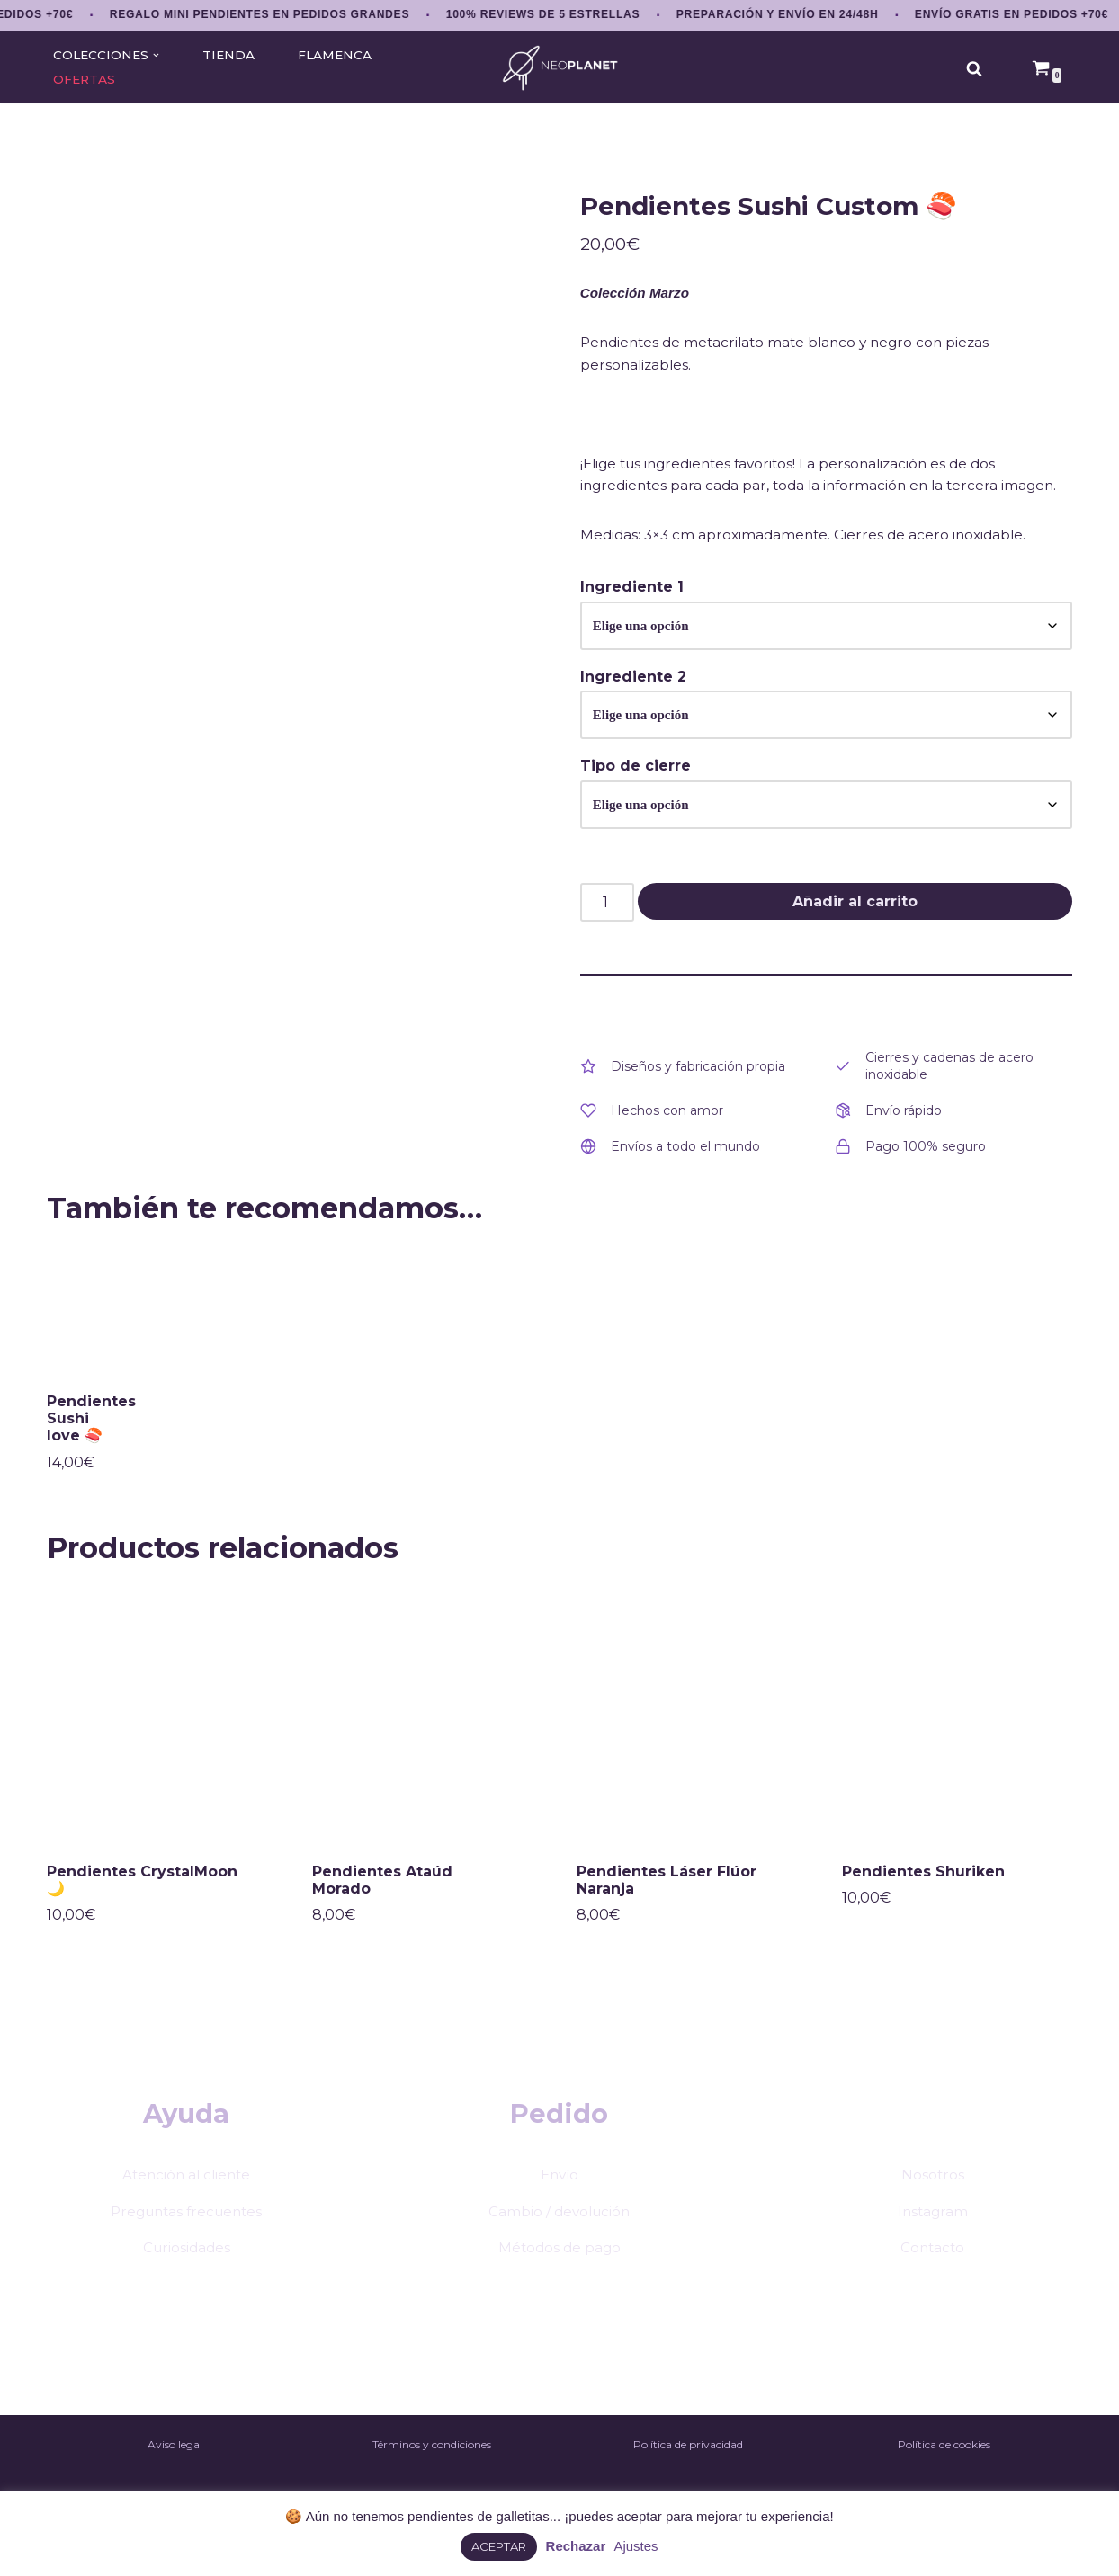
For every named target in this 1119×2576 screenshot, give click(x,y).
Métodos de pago (559, 2281)
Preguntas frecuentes (186, 2244)
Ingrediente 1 (632, 606)
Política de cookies (944, 2480)
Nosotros (932, 2207)
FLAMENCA (339, 55)
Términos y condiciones (431, 2480)
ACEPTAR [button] (498, 2546)
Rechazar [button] (576, 2546)
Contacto (933, 2281)
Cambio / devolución (559, 2244)
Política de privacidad (688, 2480)
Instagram (932, 2244)
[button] (157, 55)
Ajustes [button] (635, 2546)
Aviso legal (175, 2480)
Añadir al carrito (855, 924)
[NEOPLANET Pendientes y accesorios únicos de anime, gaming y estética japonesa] (560, 68)
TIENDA (230, 55)
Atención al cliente (187, 2207)
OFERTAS (85, 79)
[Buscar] (974, 68)
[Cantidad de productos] (607, 925)
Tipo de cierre (635, 788)
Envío (559, 2207)
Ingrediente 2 (633, 697)
